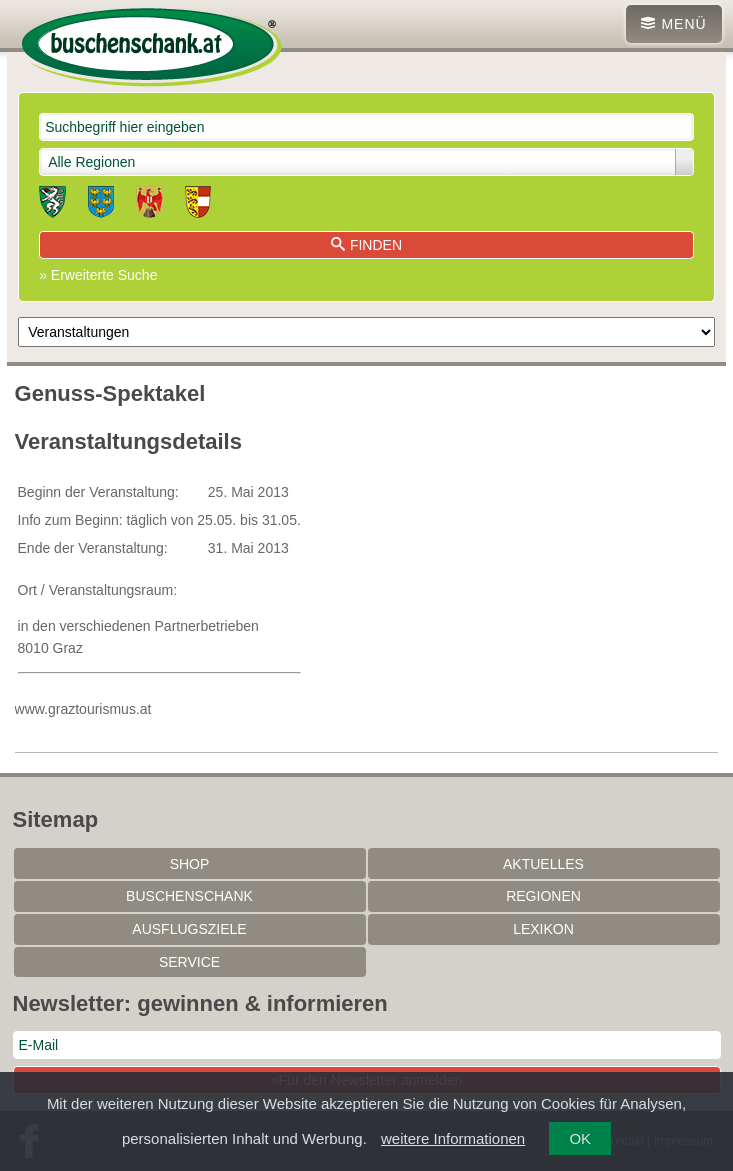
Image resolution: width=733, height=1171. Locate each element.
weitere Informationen (453, 1138)
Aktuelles (543, 864)
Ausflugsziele (189, 929)
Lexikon (543, 929)
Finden (366, 245)
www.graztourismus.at (83, 709)
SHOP (190, 864)
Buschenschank (189, 896)
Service (189, 962)
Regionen (543, 896)
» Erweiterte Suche (98, 275)
